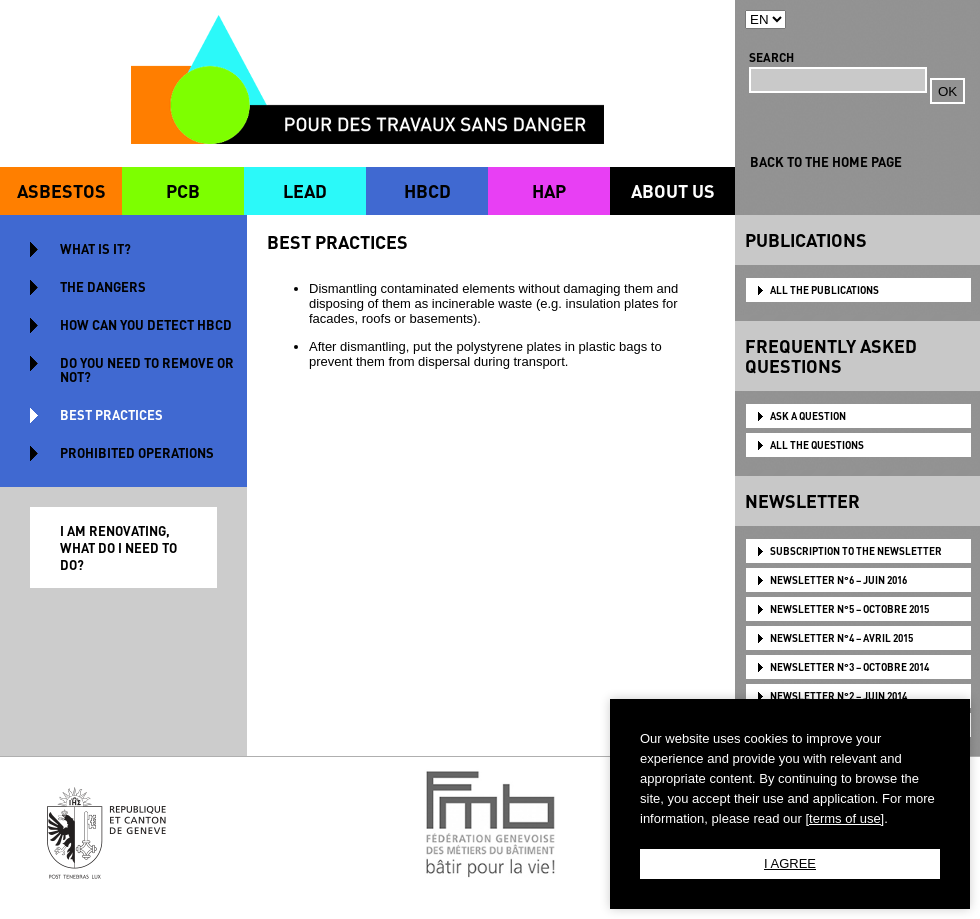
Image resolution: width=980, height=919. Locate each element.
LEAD (305, 190)
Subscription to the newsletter (856, 551)
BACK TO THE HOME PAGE (826, 161)
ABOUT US (673, 190)
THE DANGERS (103, 286)
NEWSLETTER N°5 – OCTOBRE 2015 (849, 609)
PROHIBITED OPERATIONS (137, 452)
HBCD (427, 190)
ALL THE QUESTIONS (817, 445)
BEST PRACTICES (111, 414)
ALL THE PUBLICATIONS (824, 290)
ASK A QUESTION (808, 416)
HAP (549, 190)
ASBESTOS (61, 190)
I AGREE (790, 863)
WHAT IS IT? (95, 248)
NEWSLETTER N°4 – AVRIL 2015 (841, 638)
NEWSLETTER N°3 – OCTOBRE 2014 (849, 667)
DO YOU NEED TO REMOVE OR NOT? (147, 369)
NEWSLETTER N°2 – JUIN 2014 (838, 696)
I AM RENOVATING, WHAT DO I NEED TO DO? (118, 547)
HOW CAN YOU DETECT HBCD (146, 324)
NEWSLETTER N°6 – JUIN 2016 (838, 580)
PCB (183, 190)
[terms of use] (844, 818)
